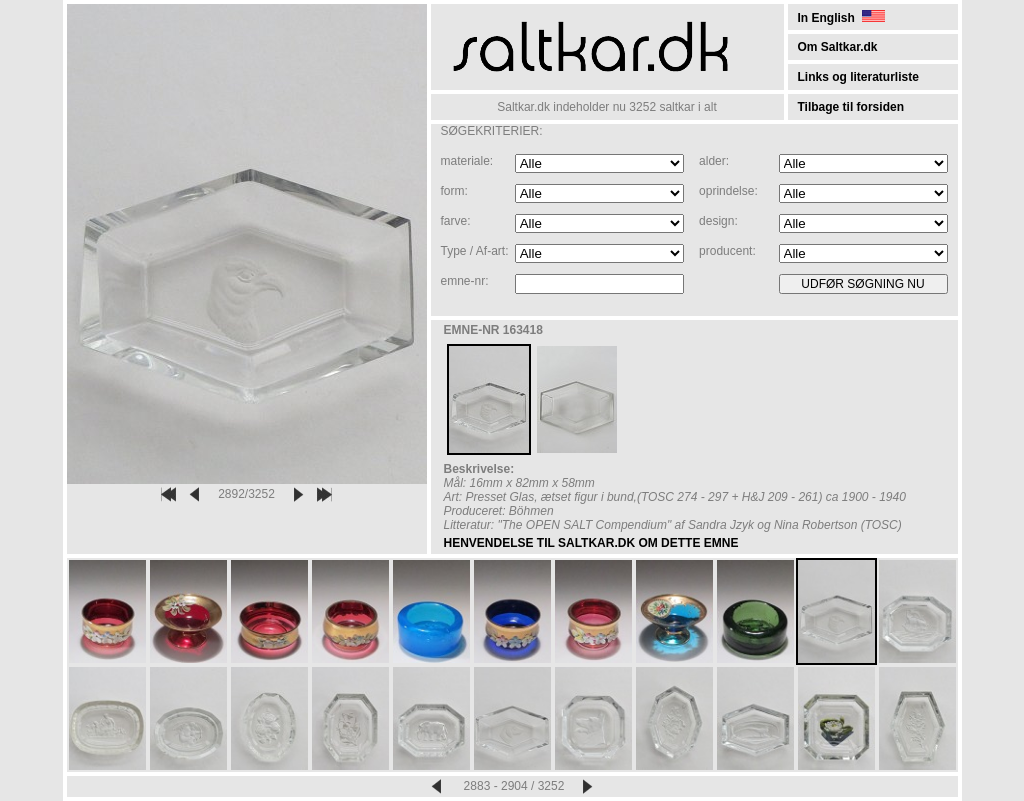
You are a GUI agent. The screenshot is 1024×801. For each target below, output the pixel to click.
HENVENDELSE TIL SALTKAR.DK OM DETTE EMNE (591, 543)
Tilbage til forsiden (851, 107)
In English (841, 18)
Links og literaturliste (858, 77)
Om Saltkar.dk (838, 47)
